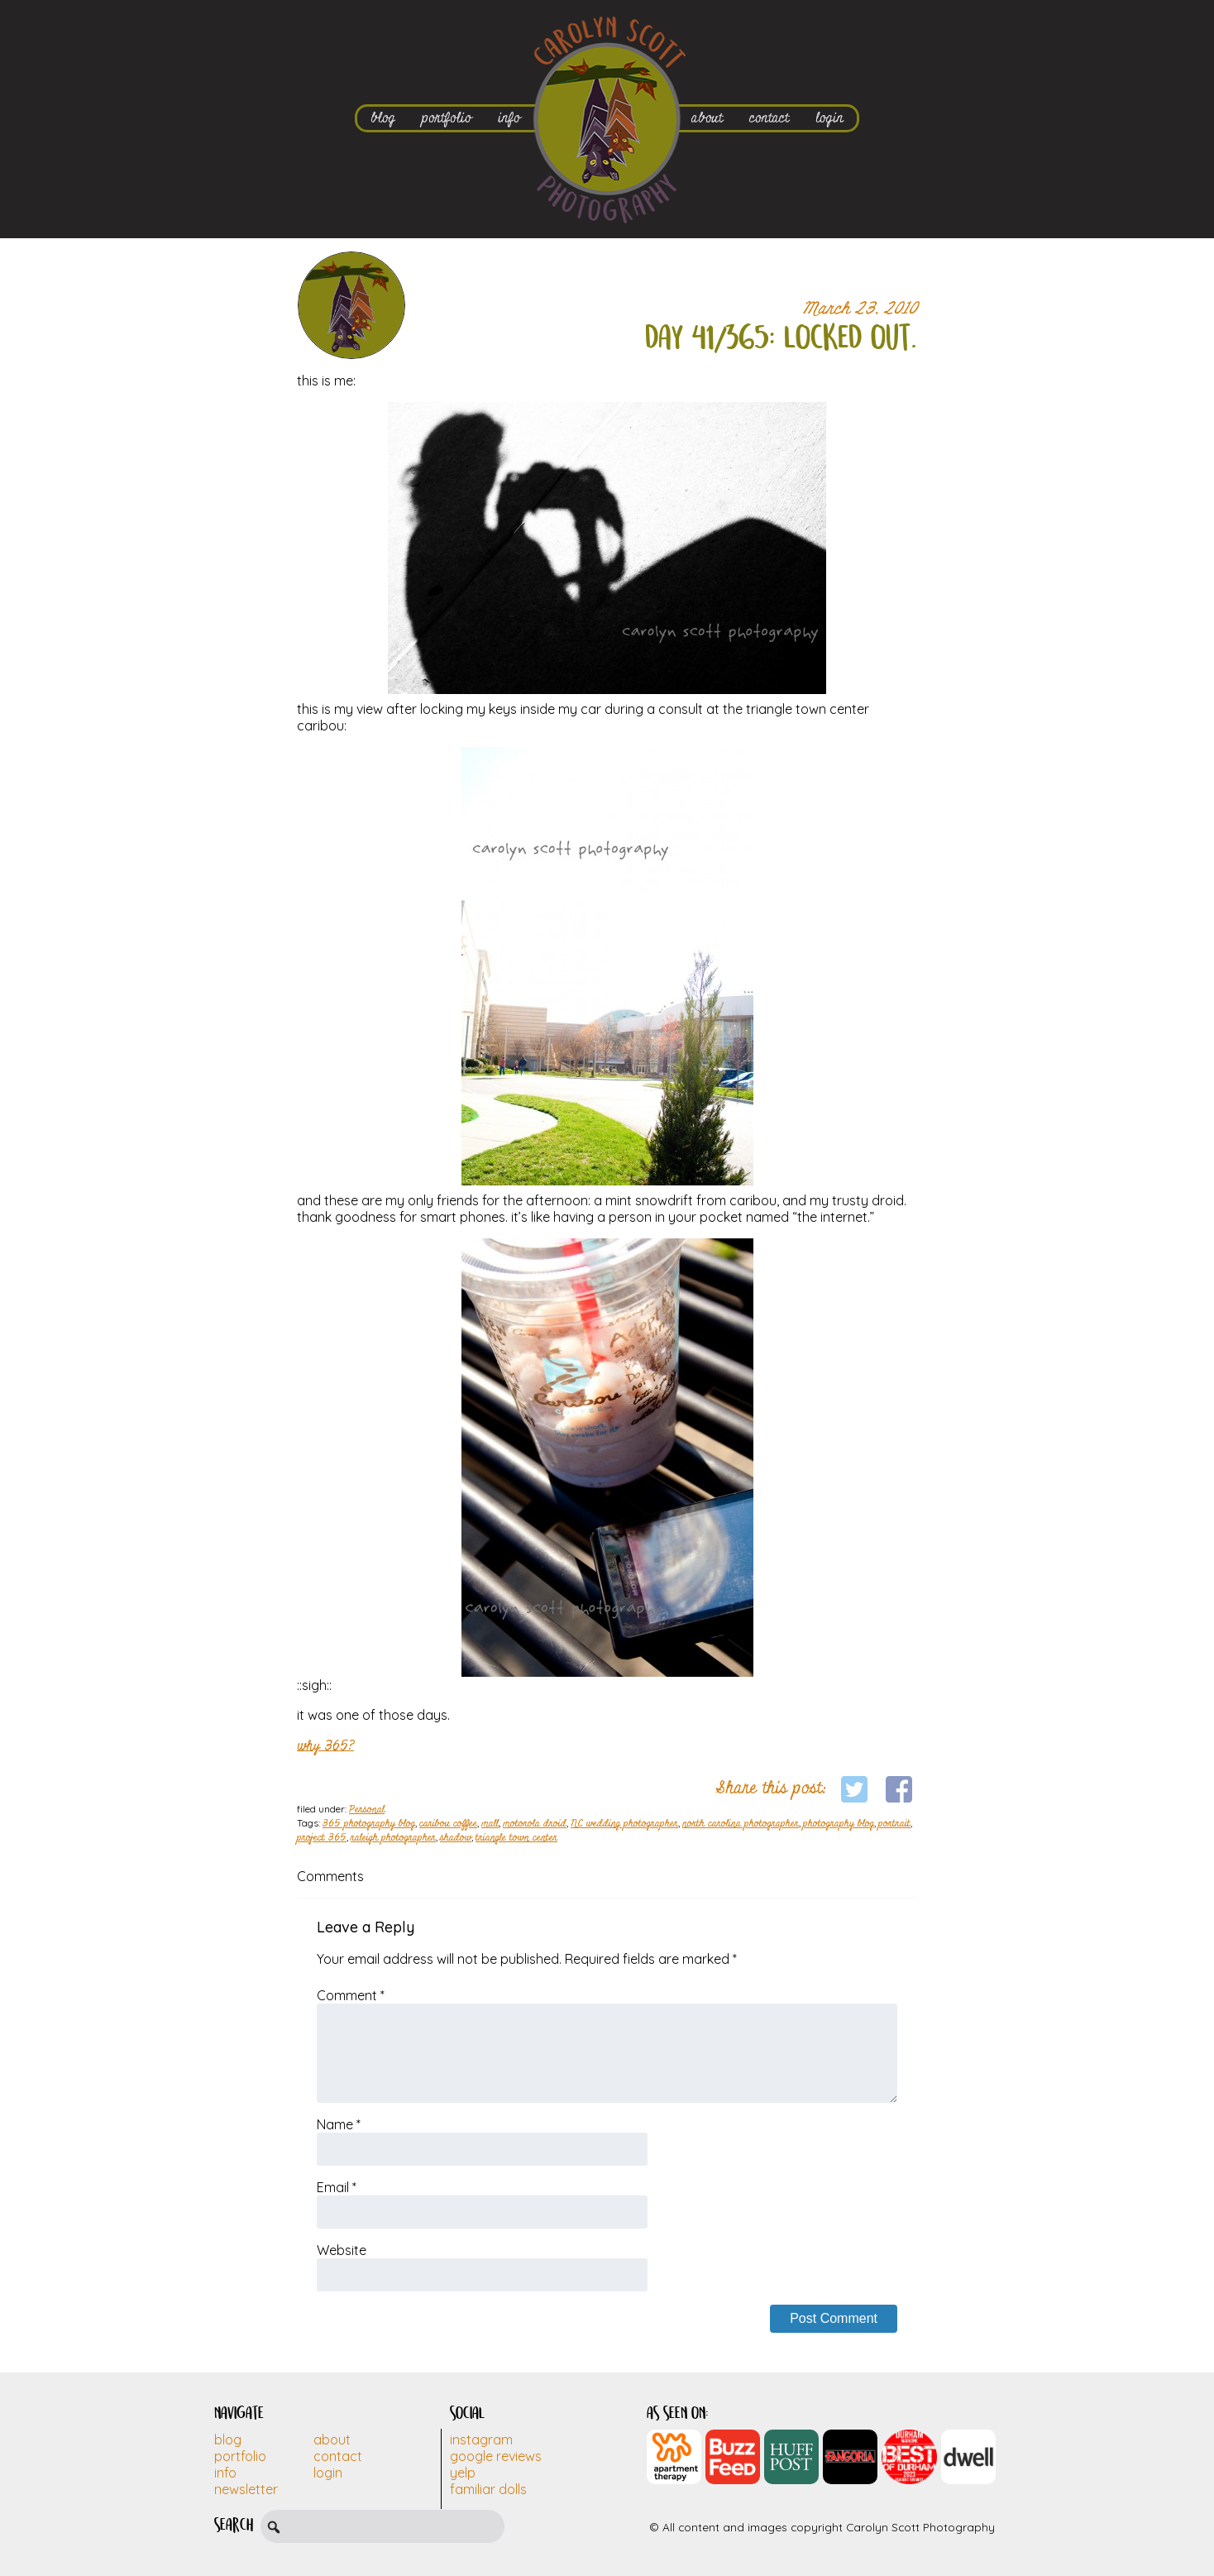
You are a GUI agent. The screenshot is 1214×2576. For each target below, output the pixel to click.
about (707, 117)
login (829, 117)
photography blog (838, 1824)
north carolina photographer (740, 1824)
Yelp (463, 2472)
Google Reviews (496, 2456)
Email (336, 2187)
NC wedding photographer (624, 1824)
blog (382, 117)
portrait (894, 1824)
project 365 (322, 1838)
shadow (455, 1838)
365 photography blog (369, 1824)
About (332, 2439)
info (509, 117)
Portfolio (240, 2456)
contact (769, 117)
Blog (227, 2439)
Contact (337, 2456)
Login (327, 2472)
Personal (367, 1810)
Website (341, 2250)
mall (490, 1824)
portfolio (446, 117)
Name (339, 2124)
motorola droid (534, 1824)
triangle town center (516, 1838)
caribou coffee (448, 1824)
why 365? (325, 1745)
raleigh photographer (393, 1838)
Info (225, 2472)
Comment (351, 1995)
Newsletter (246, 2489)
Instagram (481, 2439)
